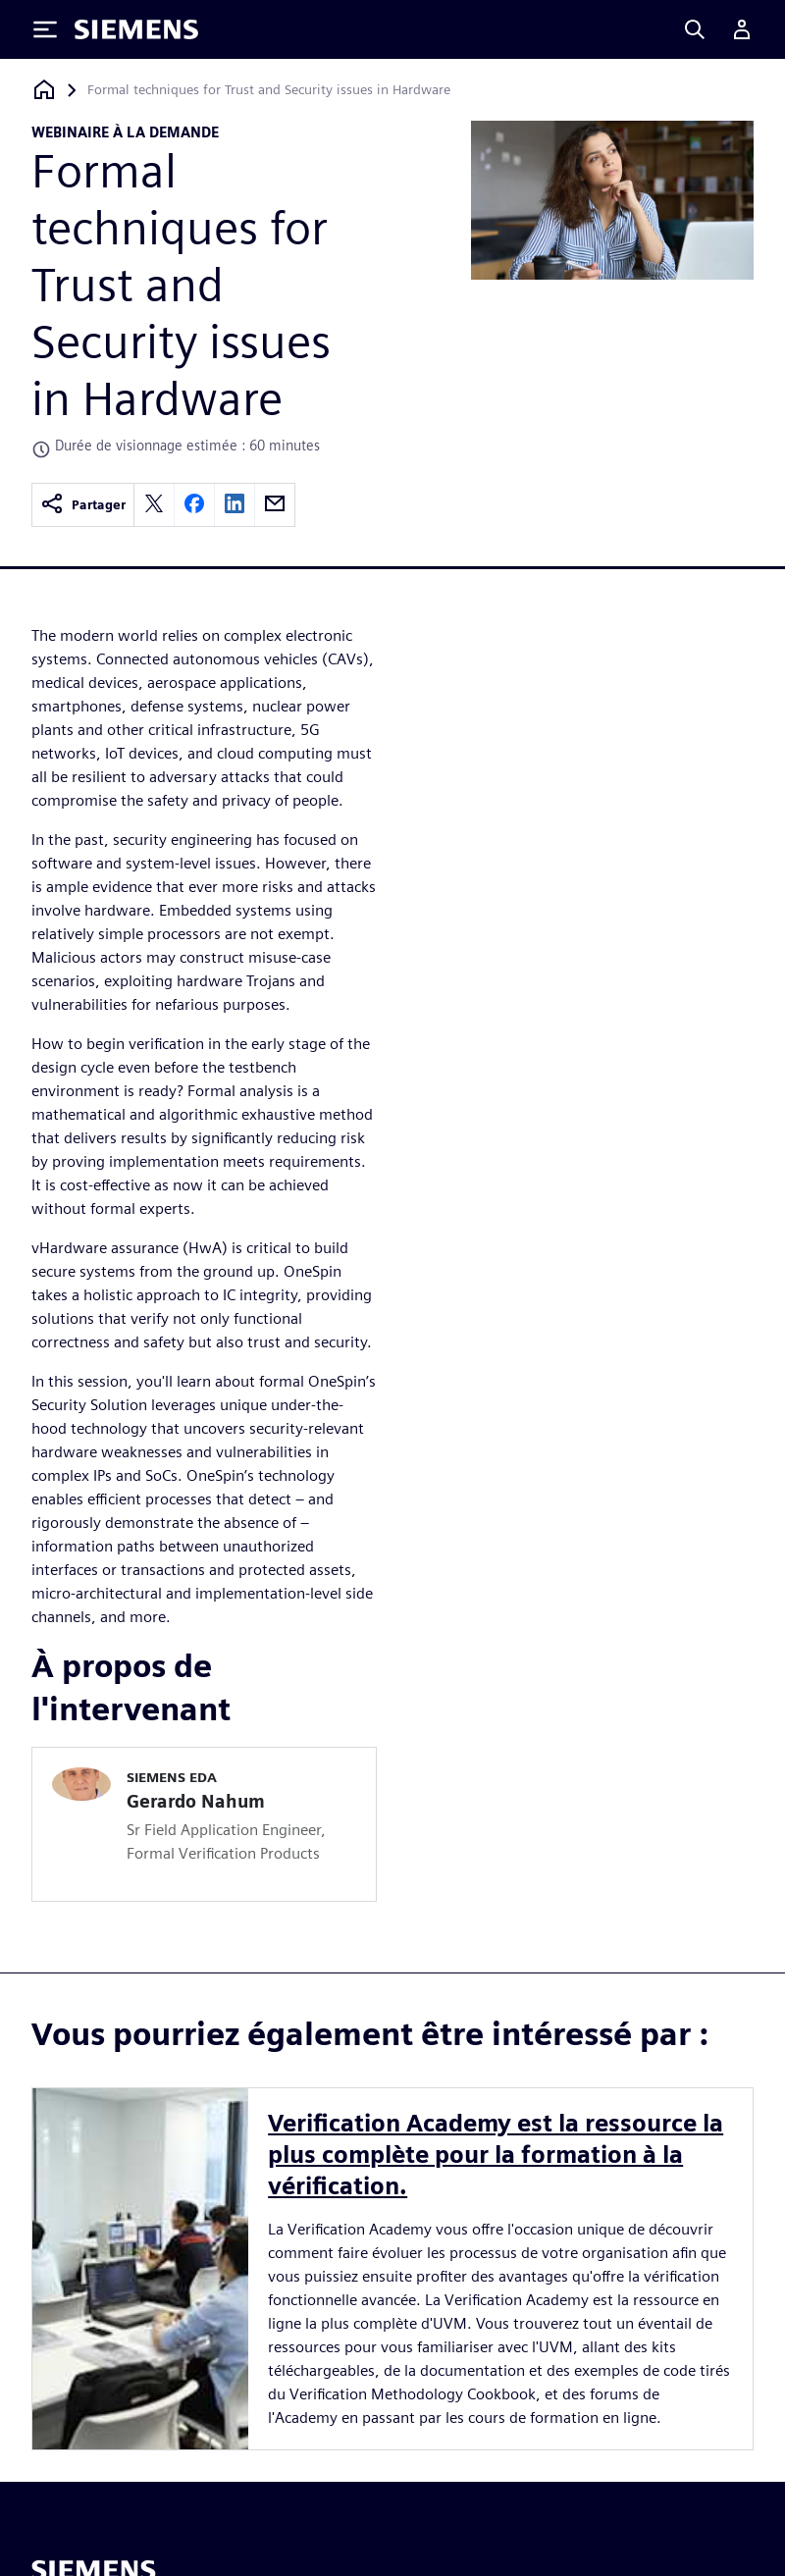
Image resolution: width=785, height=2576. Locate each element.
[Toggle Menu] (45, 29)
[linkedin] (234, 505)
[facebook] (194, 505)
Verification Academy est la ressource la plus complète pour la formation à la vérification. (495, 2154)
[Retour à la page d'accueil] (44, 90)
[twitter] (154, 505)
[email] (274, 505)
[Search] (694, 29)
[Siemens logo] (136, 29)
